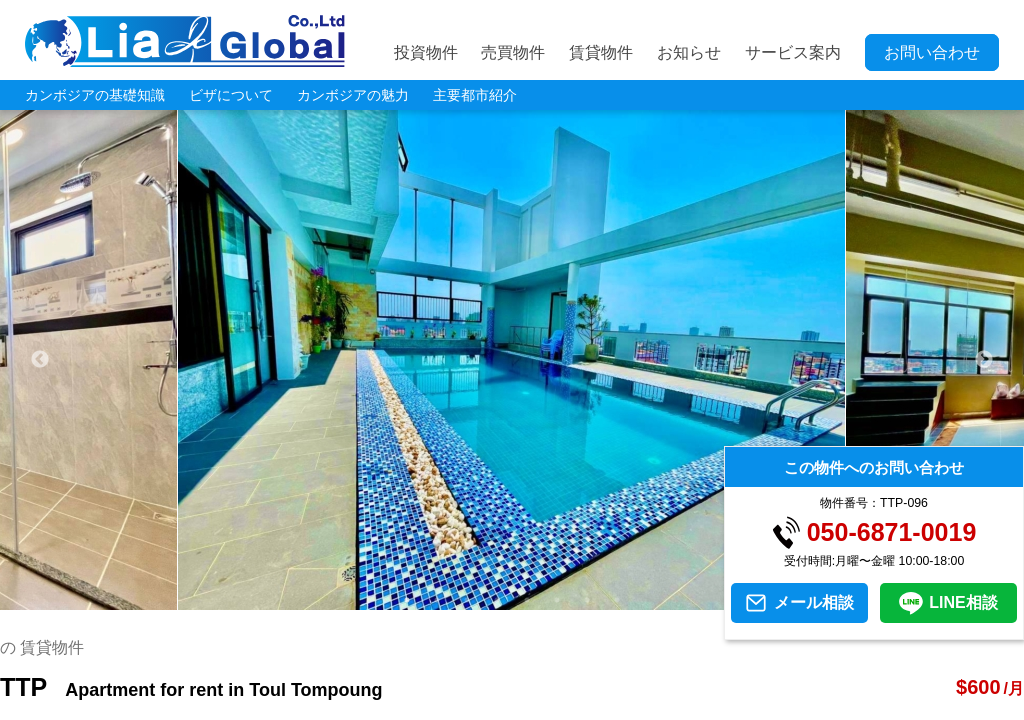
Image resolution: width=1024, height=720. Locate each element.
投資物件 (426, 52)
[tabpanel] (512, 360)
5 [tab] (527, 600)
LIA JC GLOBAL (185, 41)
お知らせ (689, 52)
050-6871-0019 (892, 532)
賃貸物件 (601, 52)
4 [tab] (497, 600)
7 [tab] (587, 600)
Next (984, 360)
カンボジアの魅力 (353, 95)
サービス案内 (793, 52)
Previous (40, 360)
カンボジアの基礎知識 (95, 95)
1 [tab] (407, 600)
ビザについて (231, 95)
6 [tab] (557, 600)
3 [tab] (467, 600)
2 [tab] (437, 600)
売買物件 (513, 52)
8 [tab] (617, 600)
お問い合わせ (932, 52)
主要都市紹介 (475, 95)
